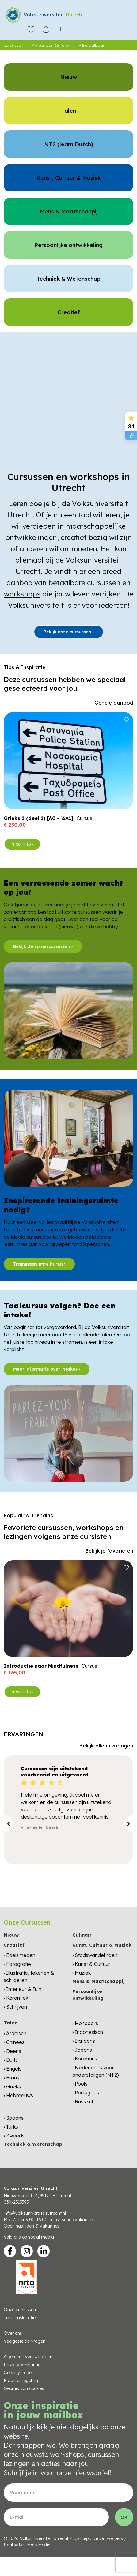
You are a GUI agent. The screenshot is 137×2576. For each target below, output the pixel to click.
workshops (22, 593)
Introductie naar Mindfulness (41, 1666)
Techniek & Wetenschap (33, 2144)
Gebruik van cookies (24, 2388)
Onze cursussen (20, 2309)
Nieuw (11, 1935)
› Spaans (14, 2118)
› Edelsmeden (19, 1955)
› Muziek (81, 1973)
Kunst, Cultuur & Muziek (101, 1945)
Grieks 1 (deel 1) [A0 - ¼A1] (39, 818)
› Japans (82, 2050)
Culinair (82, 1935)
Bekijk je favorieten (109, 1551)
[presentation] (8, 1823)
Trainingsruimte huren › (39, 1264)
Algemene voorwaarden (28, 2356)
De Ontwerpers (107, 2538)
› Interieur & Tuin (22, 1989)
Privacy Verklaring (22, 2364)
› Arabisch (15, 2033)
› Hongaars (85, 2023)
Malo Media (39, 2545)
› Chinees (14, 2042)
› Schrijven (15, 2007)
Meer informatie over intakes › (46, 1369)
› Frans (11, 2078)
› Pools (79, 2084)
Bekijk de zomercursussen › (43, 946)
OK (124, 2517)
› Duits (11, 2060)
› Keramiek (16, 1998)
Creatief (14, 1945)
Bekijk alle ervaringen (106, 1746)
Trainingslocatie (20, 2317)
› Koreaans (84, 2059)
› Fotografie (17, 1964)
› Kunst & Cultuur (91, 1964)
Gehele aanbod (113, 703)
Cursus (84, 818)
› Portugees (85, 2093)
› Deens (12, 2051)
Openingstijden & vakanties (31, 2226)
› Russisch (83, 2101)
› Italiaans (83, 2041)
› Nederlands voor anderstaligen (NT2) (95, 2071)
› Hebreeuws (18, 2095)
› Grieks (12, 2086)
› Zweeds (14, 2136)
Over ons (13, 2333)
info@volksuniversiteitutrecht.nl (35, 2213)
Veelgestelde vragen (24, 2341)
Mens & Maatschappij (98, 1981)
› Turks (11, 2127)
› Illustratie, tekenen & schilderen (29, 1976)
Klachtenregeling (21, 2380)
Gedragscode (18, 2372)
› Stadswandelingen (94, 1955)
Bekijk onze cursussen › (69, 632)
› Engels (12, 2069)
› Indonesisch (87, 2032)
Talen (10, 2023)
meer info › (22, 844)
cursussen (103, 582)
